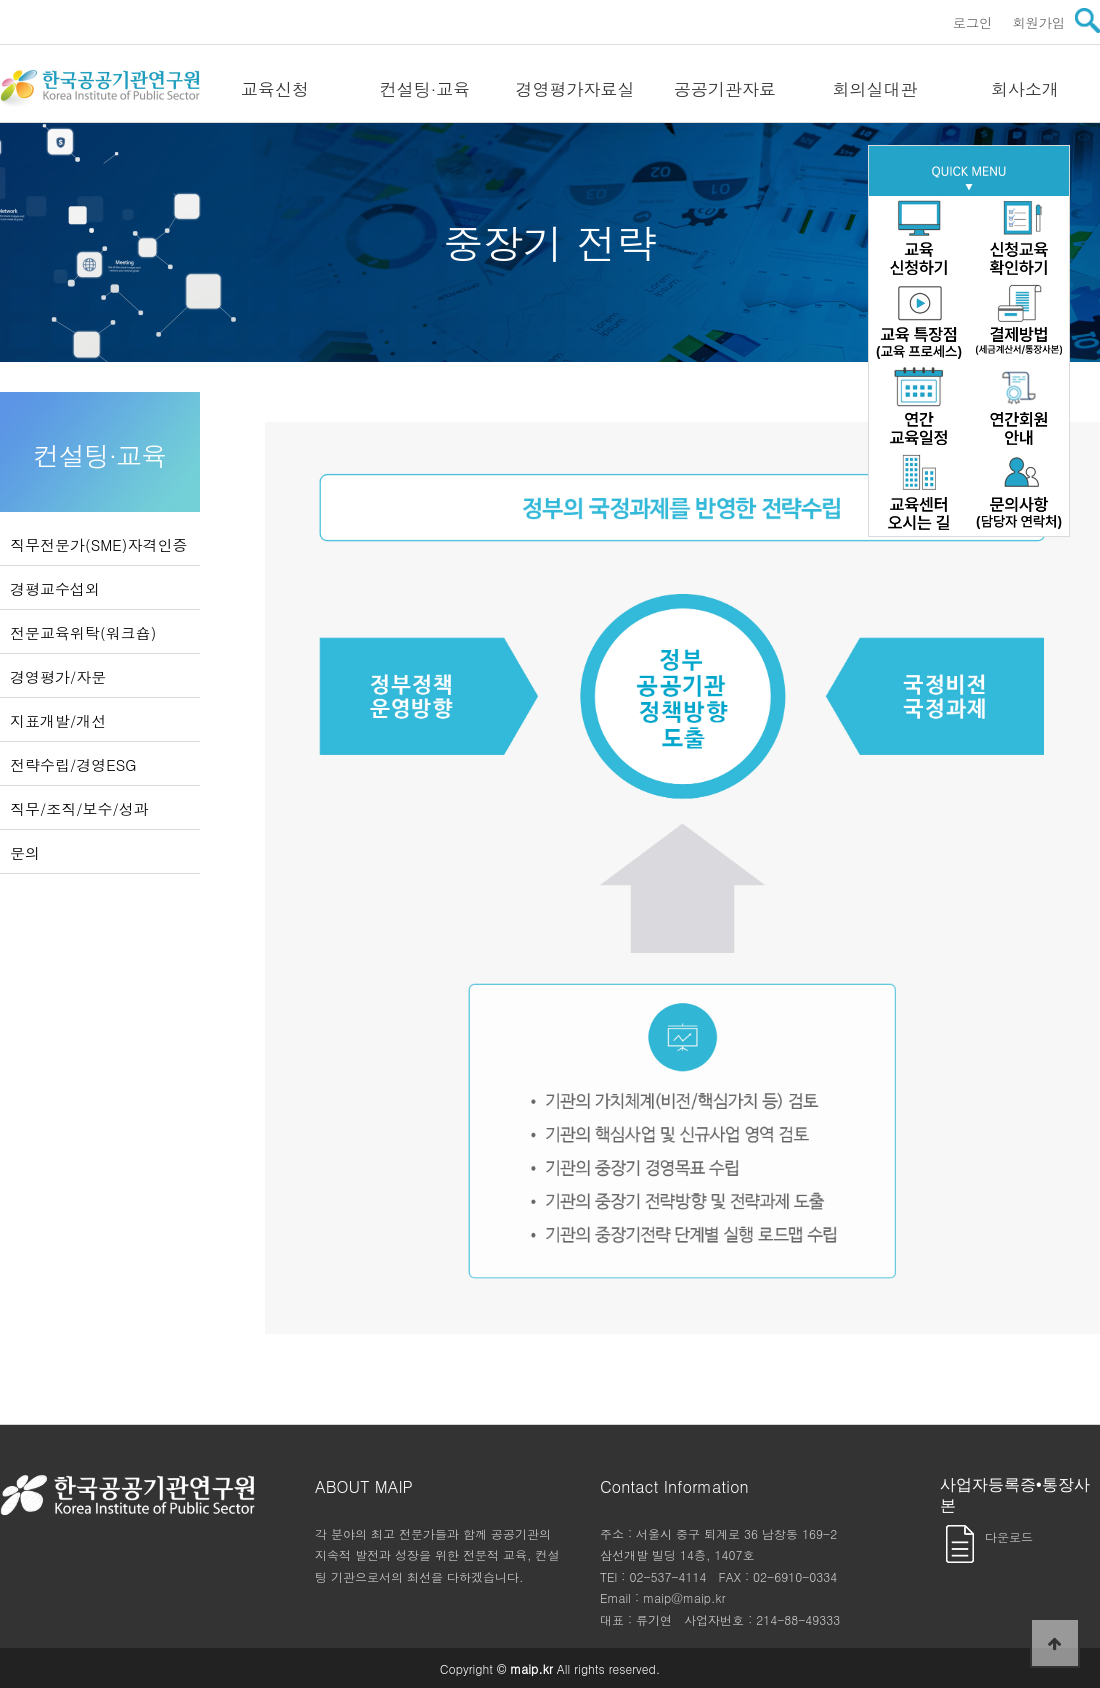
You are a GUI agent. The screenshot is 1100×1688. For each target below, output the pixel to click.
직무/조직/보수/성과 (79, 808)
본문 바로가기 (0, 0)
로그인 (973, 22)
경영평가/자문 (58, 676)
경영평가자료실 (575, 89)
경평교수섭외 (55, 588)
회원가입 (1038, 22)
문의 (25, 852)
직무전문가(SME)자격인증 (98, 544)
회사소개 (1025, 89)
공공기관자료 (725, 89)
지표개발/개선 (58, 720)
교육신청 (275, 89)
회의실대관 (875, 89)
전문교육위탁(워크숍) (83, 632)
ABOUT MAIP (364, 1486)
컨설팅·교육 (425, 89)
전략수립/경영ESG (73, 764)
